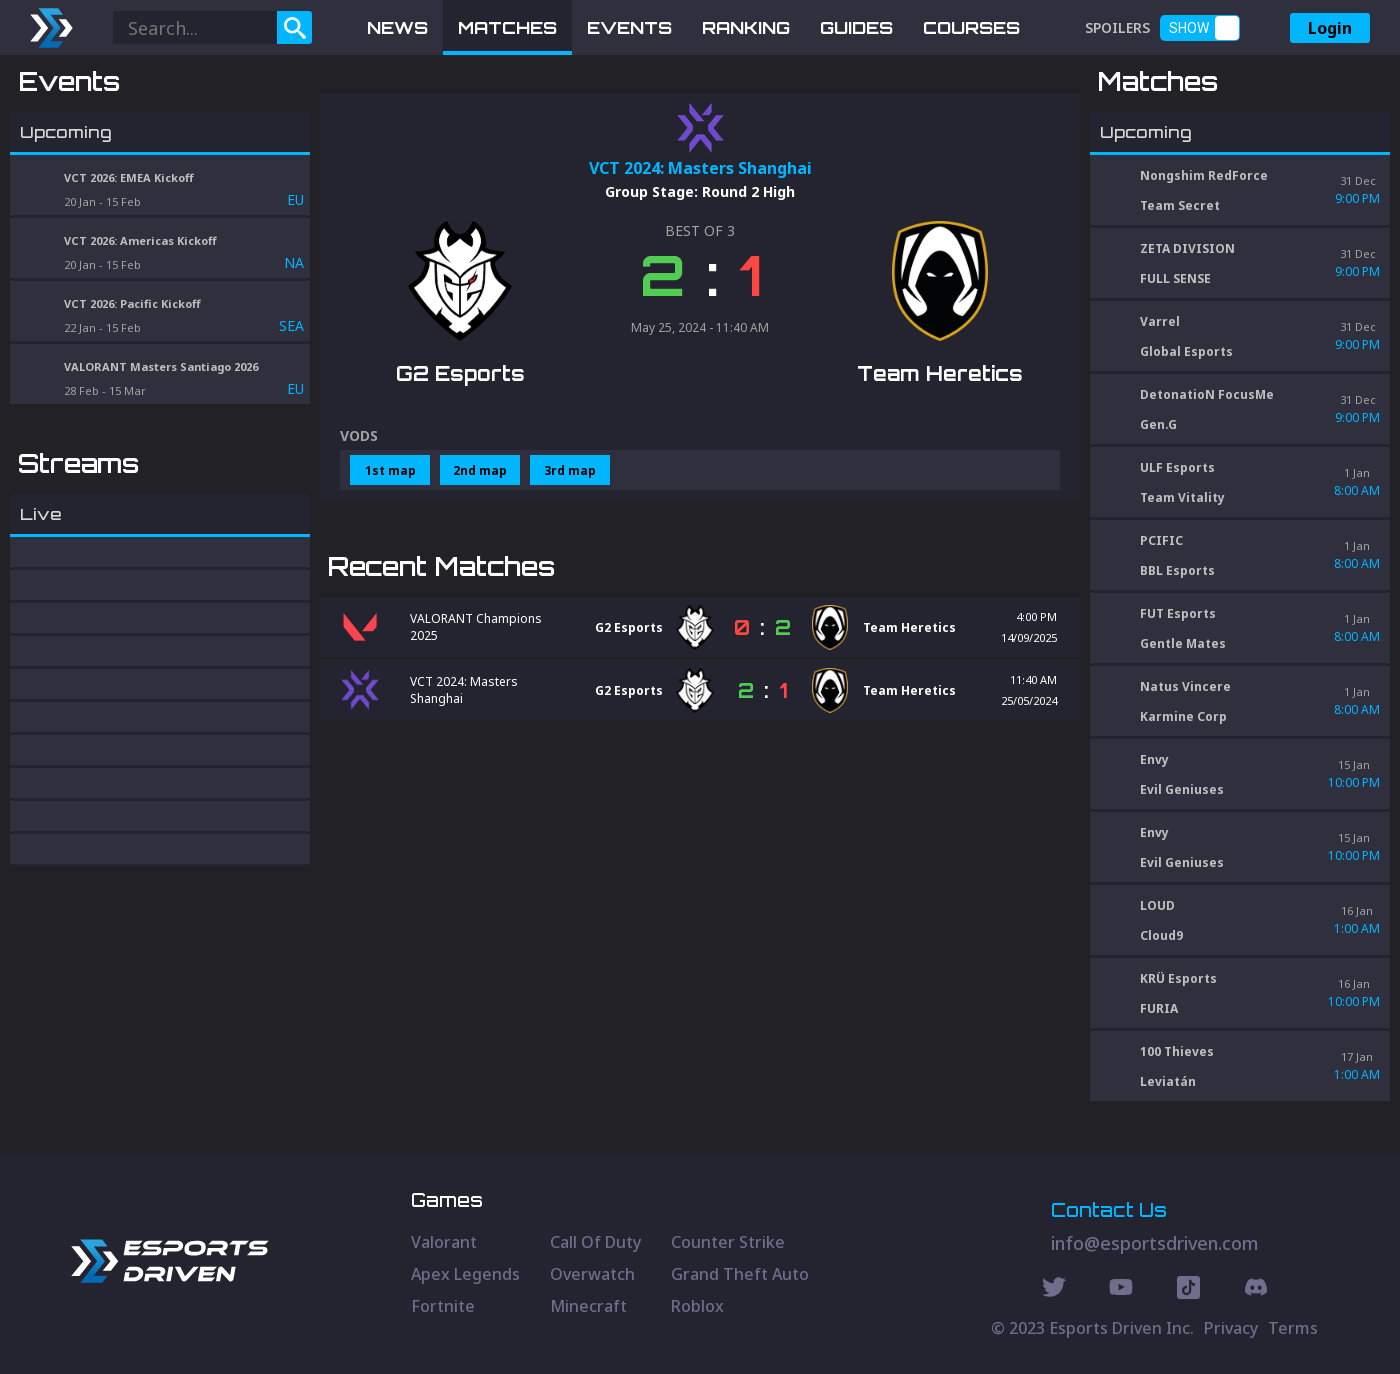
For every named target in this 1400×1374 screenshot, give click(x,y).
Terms (1293, 1328)
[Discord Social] (1188, 1290)
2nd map (480, 574)
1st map (390, 574)
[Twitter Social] (1054, 1290)
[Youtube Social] (1121, 1290)
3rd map (570, 574)
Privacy (1231, 1328)
